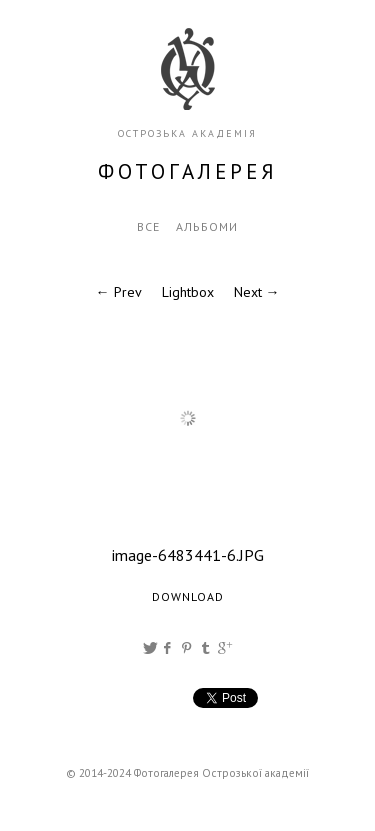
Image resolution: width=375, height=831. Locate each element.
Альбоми (207, 226)
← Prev (119, 292)
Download (188, 596)
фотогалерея (188, 171)
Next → (257, 292)
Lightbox (188, 292)
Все (148, 226)
